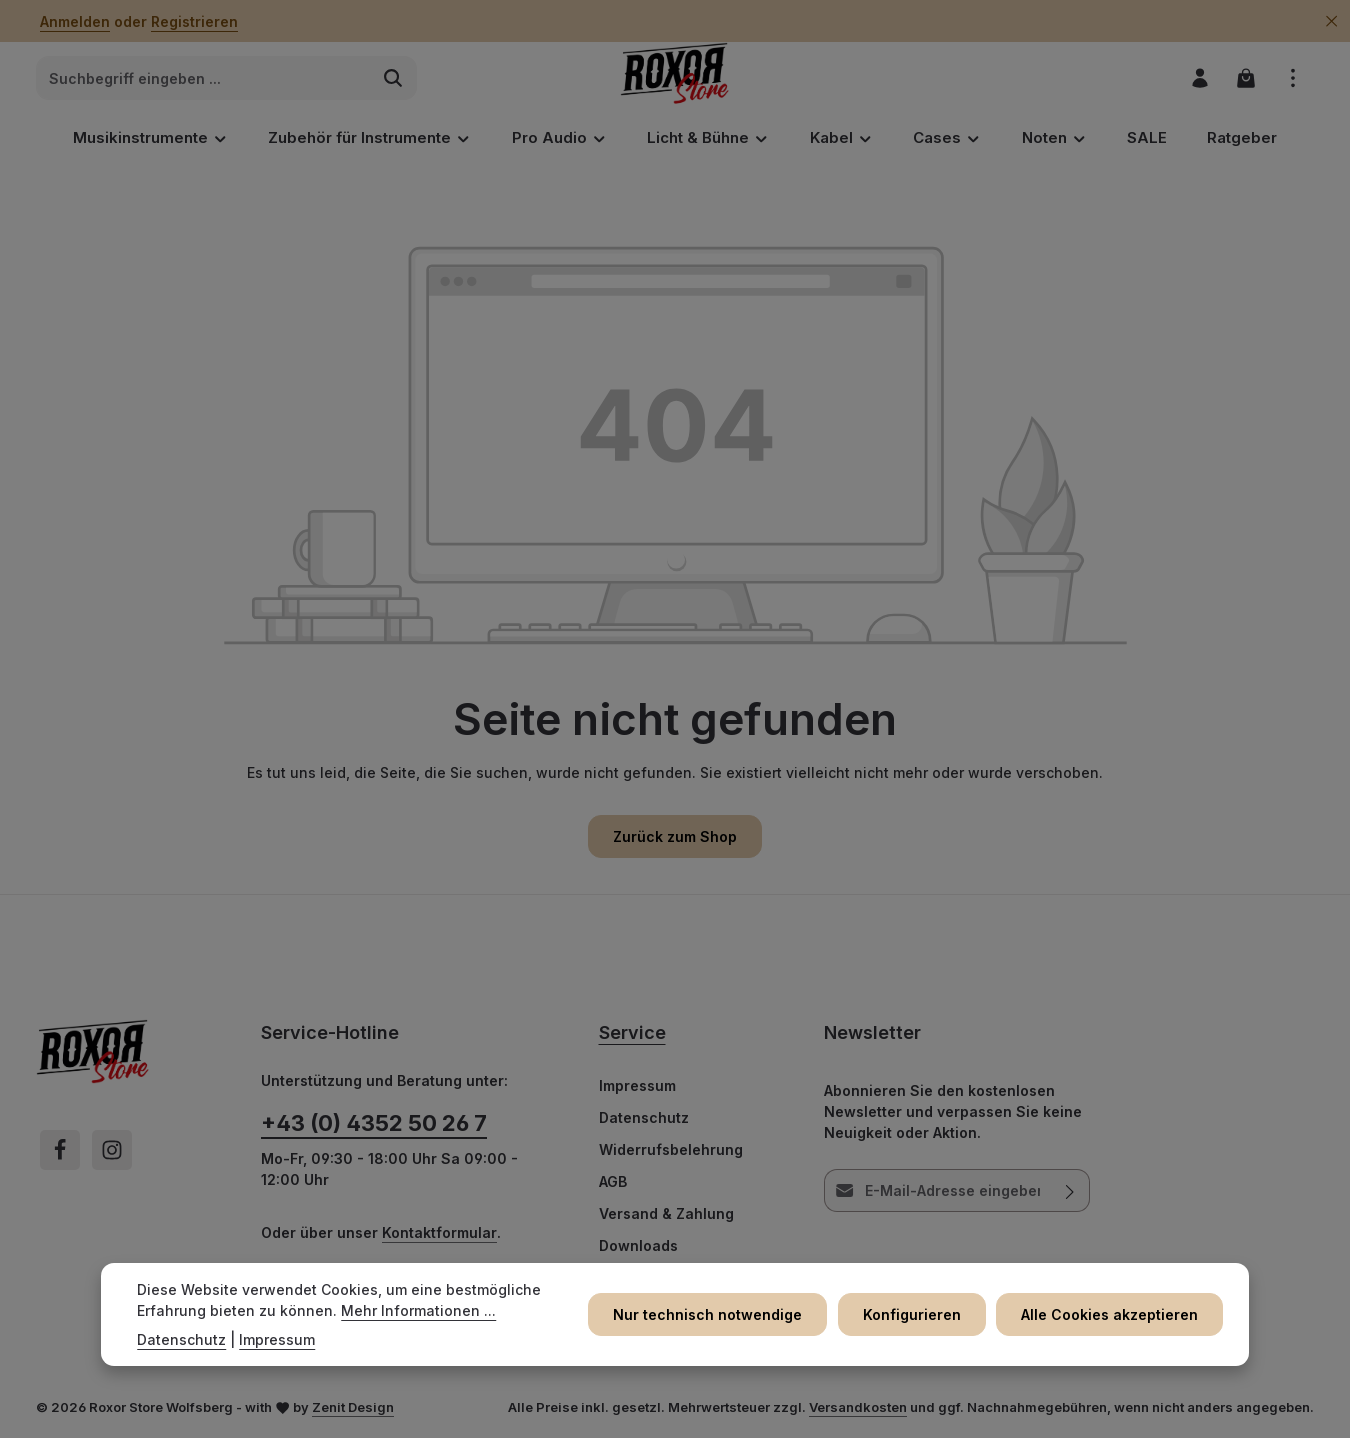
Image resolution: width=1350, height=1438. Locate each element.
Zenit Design (353, 1409)
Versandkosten (858, 1409)
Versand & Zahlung (666, 1215)
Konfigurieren (916, 1314)
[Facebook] (60, 1152)
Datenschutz (644, 1119)
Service (632, 1034)
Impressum (637, 1087)
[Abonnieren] (1069, 1192)
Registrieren (194, 21)
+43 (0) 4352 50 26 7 (374, 1125)
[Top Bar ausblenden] (1331, 21)
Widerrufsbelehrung (671, 1151)
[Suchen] (393, 80)
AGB (613, 1183)
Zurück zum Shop (675, 838)
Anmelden (75, 21)
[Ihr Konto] (1198, 79)
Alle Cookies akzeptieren (1111, 1314)
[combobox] (203, 80)
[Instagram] (112, 1152)
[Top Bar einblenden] (1292, 79)
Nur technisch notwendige (714, 1314)
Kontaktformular (439, 1234)
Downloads (638, 1247)
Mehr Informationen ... (418, 1310)
